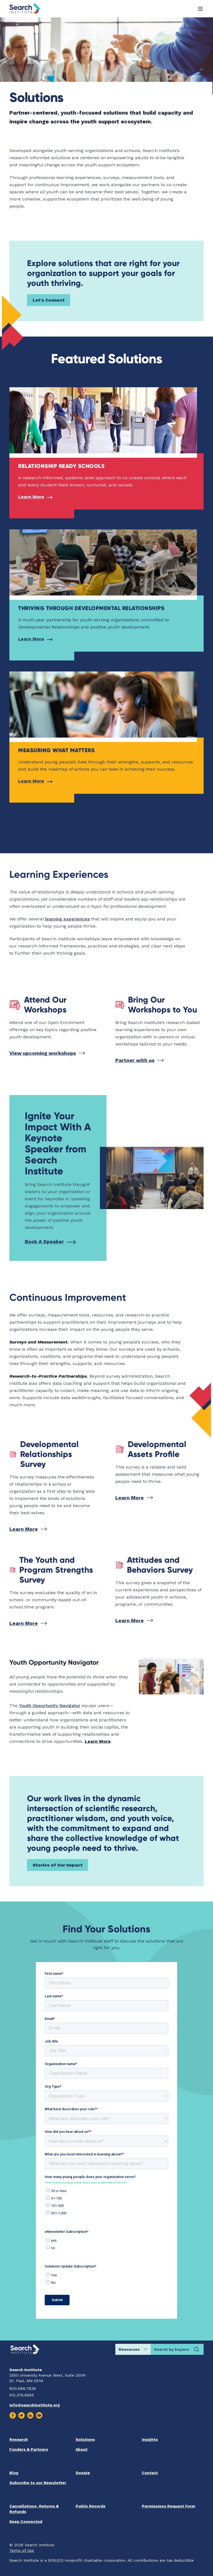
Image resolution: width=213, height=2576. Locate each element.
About (81, 2449)
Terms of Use (21, 2550)
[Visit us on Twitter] (21, 2415)
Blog (13, 2473)
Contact (150, 2473)
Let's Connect (49, 300)
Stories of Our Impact (57, 1865)
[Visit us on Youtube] (39, 2415)
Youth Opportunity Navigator (49, 1705)
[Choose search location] (133, 2349)
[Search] (196, 2349)
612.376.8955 (21, 2395)
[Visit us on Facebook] (12, 2415)
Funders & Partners (28, 2449)
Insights (150, 2439)
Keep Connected (25, 2521)
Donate (83, 2473)
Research (18, 2439)
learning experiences (67, 919)
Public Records (90, 2506)
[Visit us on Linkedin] (30, 2415)
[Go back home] (24, 8)
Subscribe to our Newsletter (37, 2482)
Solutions (85, 2439)
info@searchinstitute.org (34, 2405)
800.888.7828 (22, 2388)
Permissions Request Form (168, 2506)
